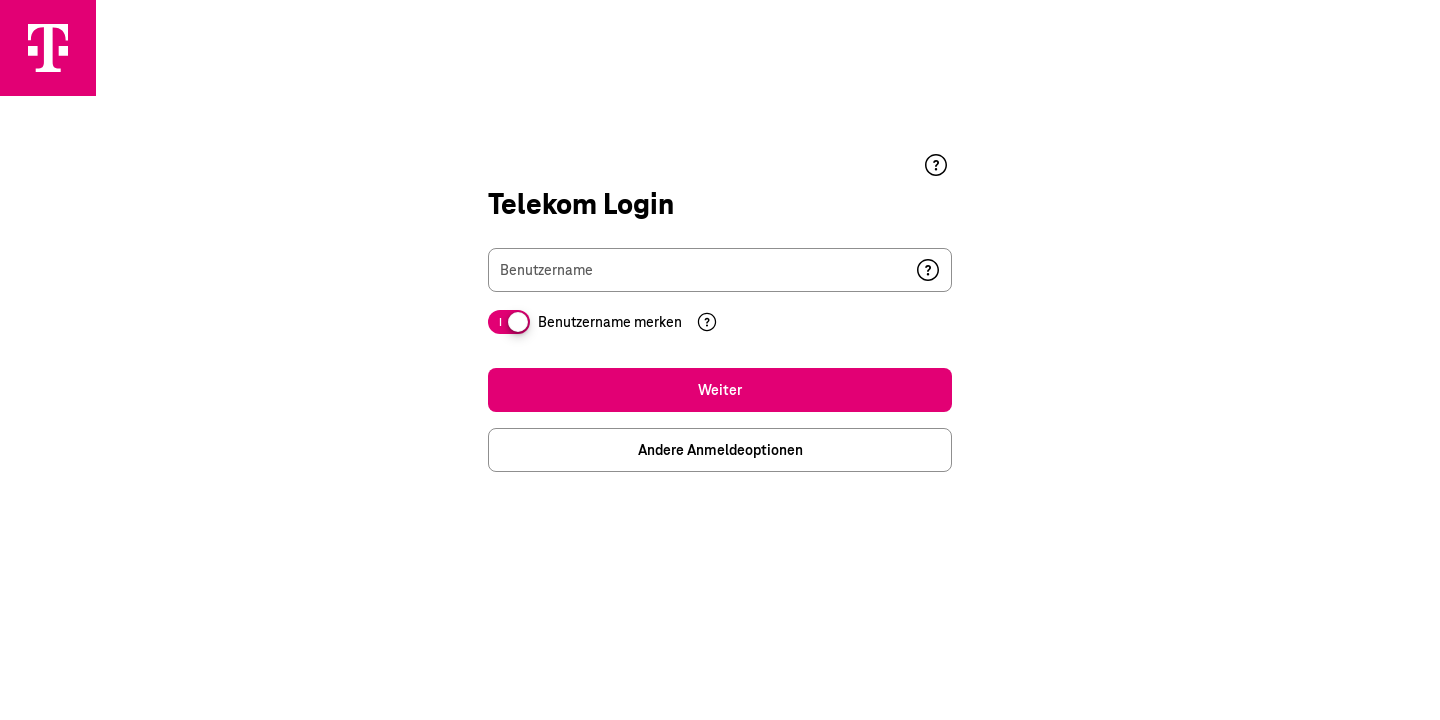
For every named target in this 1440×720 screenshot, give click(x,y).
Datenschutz (1378, 669)
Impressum (1260, 669)
